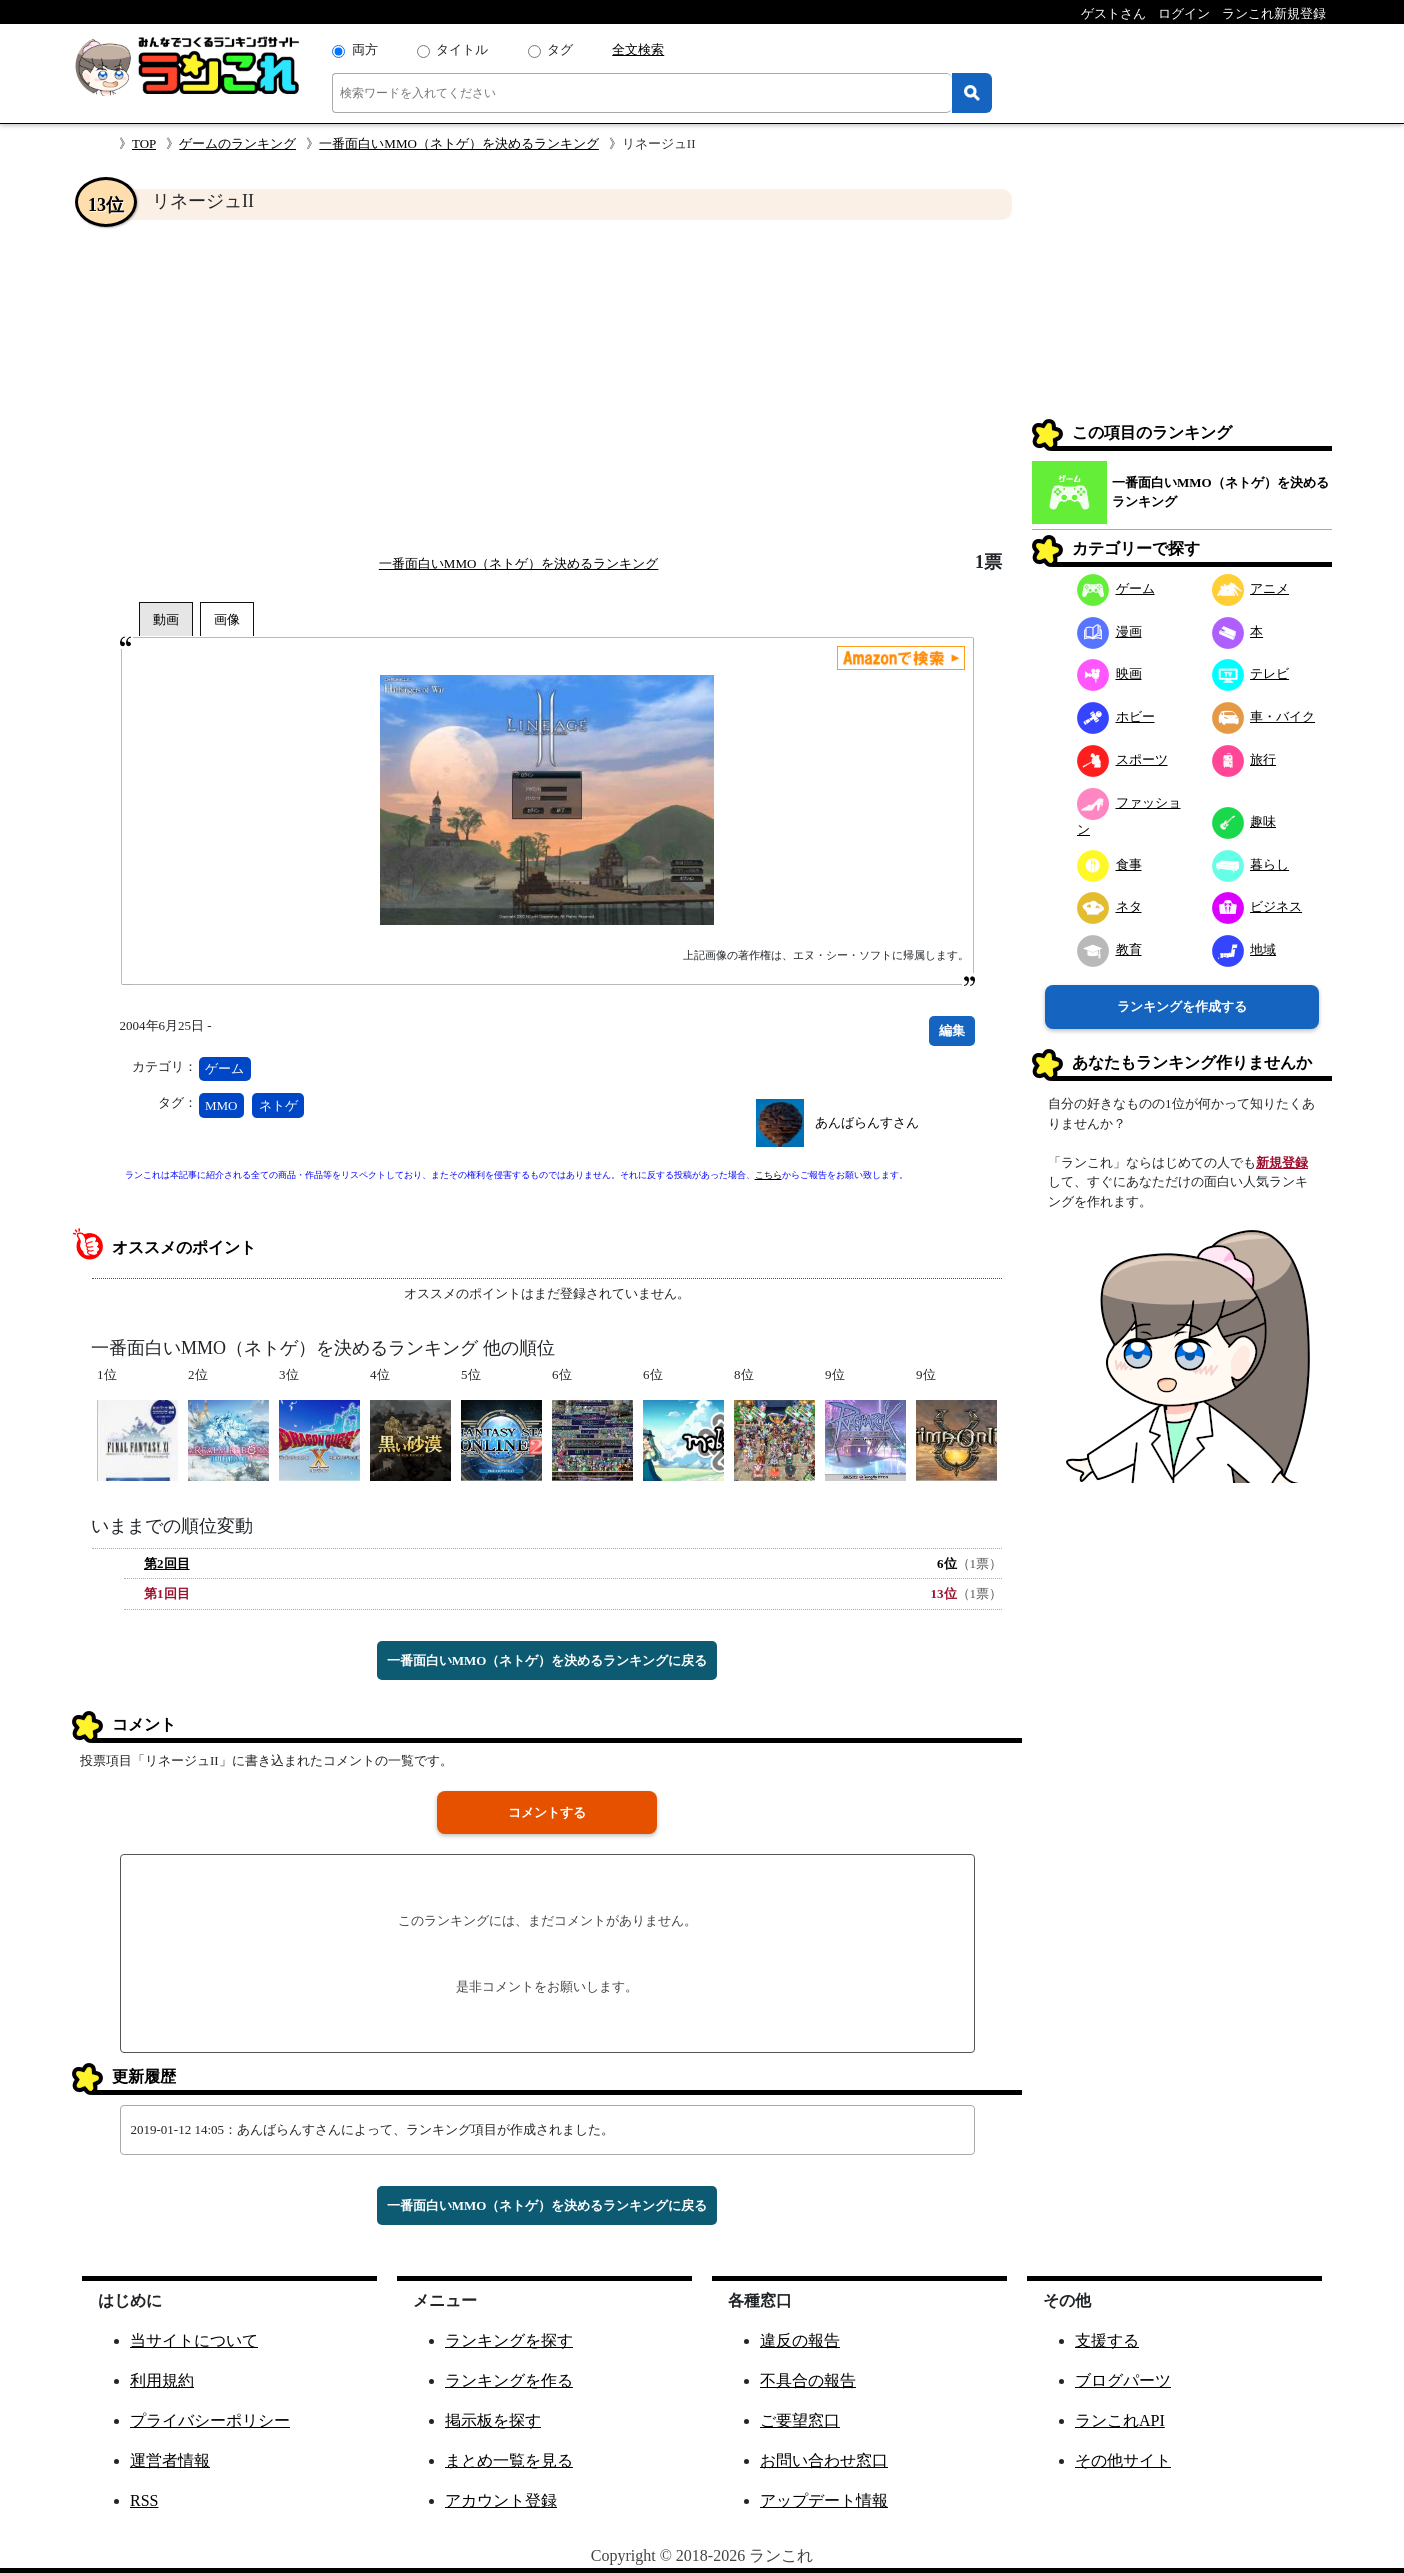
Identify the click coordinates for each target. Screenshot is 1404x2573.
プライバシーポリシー (210, 2420)
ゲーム (224, 1068)
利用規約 (162, 2380)
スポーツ (1122, 759)
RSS (144, 2500)
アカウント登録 (501, 2500)
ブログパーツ (1123, 2380)
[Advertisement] (547, 386)
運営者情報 (170, 2460)
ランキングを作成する (1182, 1006)
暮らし (1251, 864)
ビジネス (1257, 906)
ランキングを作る (509, 2380)
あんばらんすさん (867, 1122)
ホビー (1116, 716)
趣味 (1244, 821)
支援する (1107, 2340)
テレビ (1251, 673)
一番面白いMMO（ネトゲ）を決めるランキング (459, 143)
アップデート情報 (824, 2500)
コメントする (547, 1812)
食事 (1109, 864)
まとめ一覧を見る (509, 2460)
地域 (1244, 949)
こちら (768, 1175)
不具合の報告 (808, 2380)
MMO (221, 1105)
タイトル (462, 49)
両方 (365, 49)
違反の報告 (800, 2340)
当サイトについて (194, 2340)
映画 (1109, 673)
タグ (560, 49)
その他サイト (1123, 2460)
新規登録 (1282, 1162)
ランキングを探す (509, 2340)
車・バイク (1264, 716)
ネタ (1109, 906)
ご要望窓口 (800, 2420)
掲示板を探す (493, 2420)
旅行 (1244, 759)
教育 (1109, 949)
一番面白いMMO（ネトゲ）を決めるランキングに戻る (547, 1660)
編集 (952, 1030)
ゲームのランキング (237, 143)
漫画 (1109, 631)
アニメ (1251, 588)
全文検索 (638, 49)
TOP (144, 143)
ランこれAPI (1120, 2420)
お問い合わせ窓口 (824, 2460)
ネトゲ (278, 1105)
